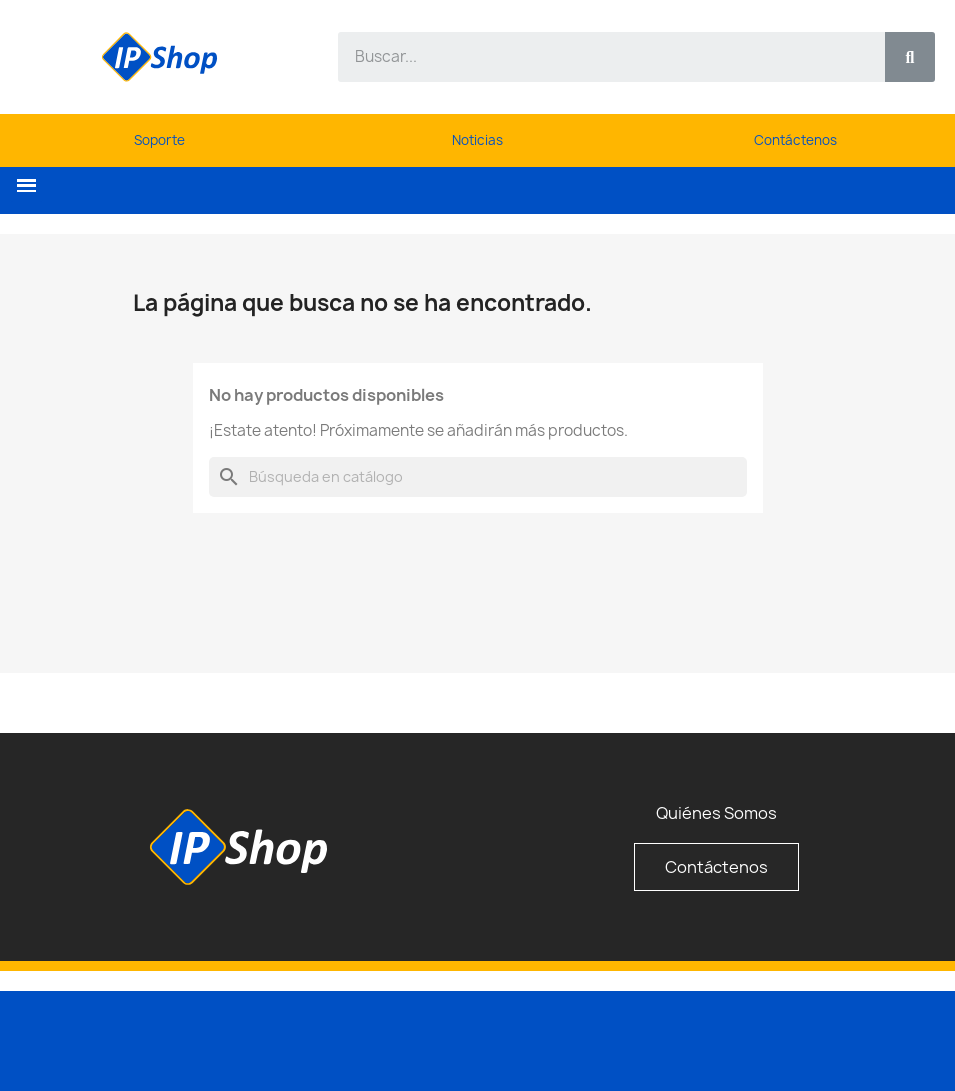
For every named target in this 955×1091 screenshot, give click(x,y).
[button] (26, 185)
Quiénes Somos (716, 813)
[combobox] (600, 57)
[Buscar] (478, 477)
